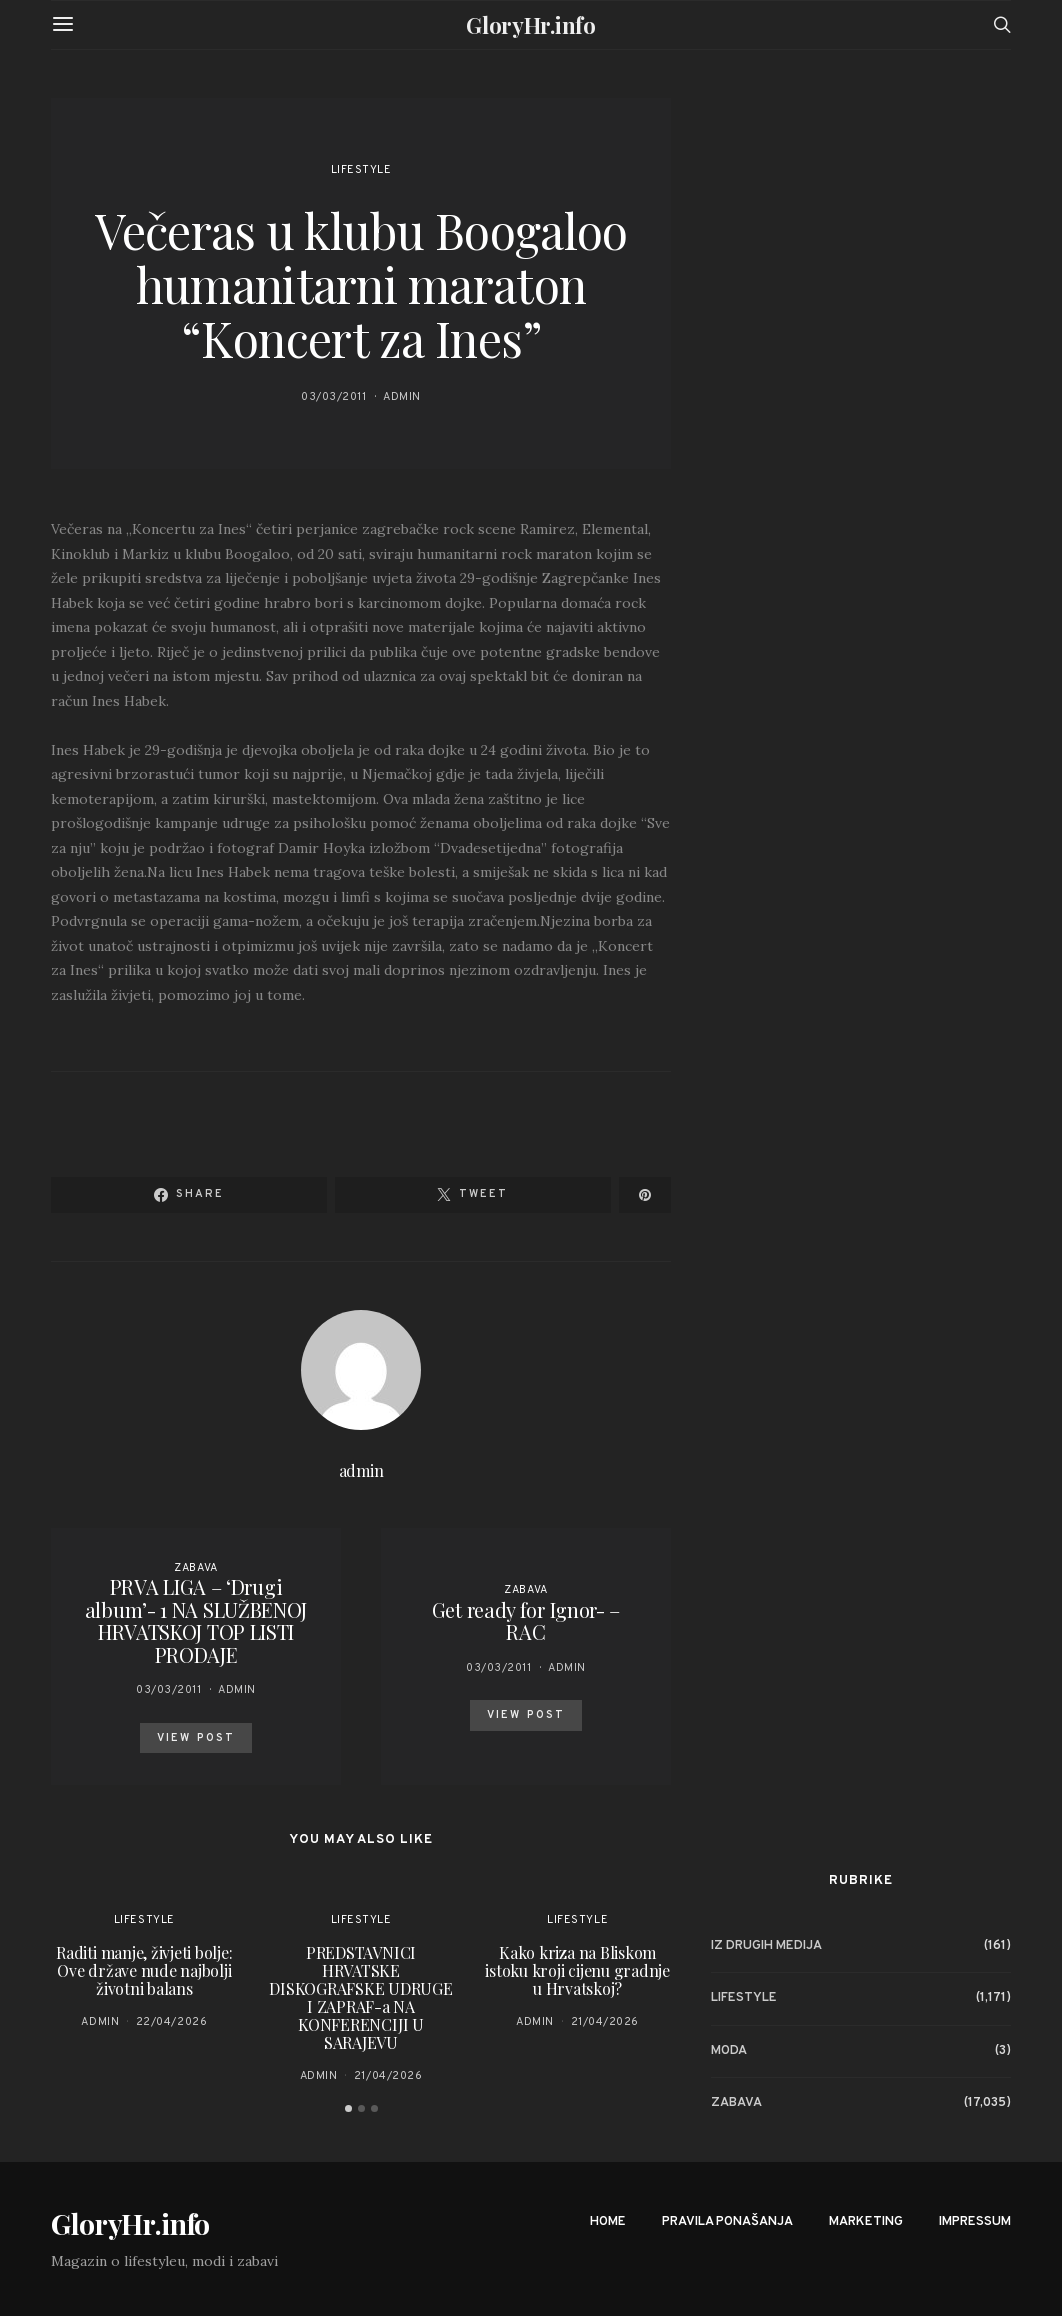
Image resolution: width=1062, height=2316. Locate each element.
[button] (348, 2108)
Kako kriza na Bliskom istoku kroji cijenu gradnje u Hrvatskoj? (577, 1970)
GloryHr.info (530, 25)
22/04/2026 (172, 2022)
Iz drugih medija (766, 1946)
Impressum (975, 2222)
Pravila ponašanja (727, 2222)
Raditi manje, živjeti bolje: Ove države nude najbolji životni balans (144, 1970)
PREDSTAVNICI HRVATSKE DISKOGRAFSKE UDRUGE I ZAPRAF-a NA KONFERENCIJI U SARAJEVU (360, 1997)
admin (402, 397)
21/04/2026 (388, 2076)
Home (608, 2222)
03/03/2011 (334, 397)
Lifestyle (361, 170)
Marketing (866, 2222)
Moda (729, 2051)
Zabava (195, 1568)
